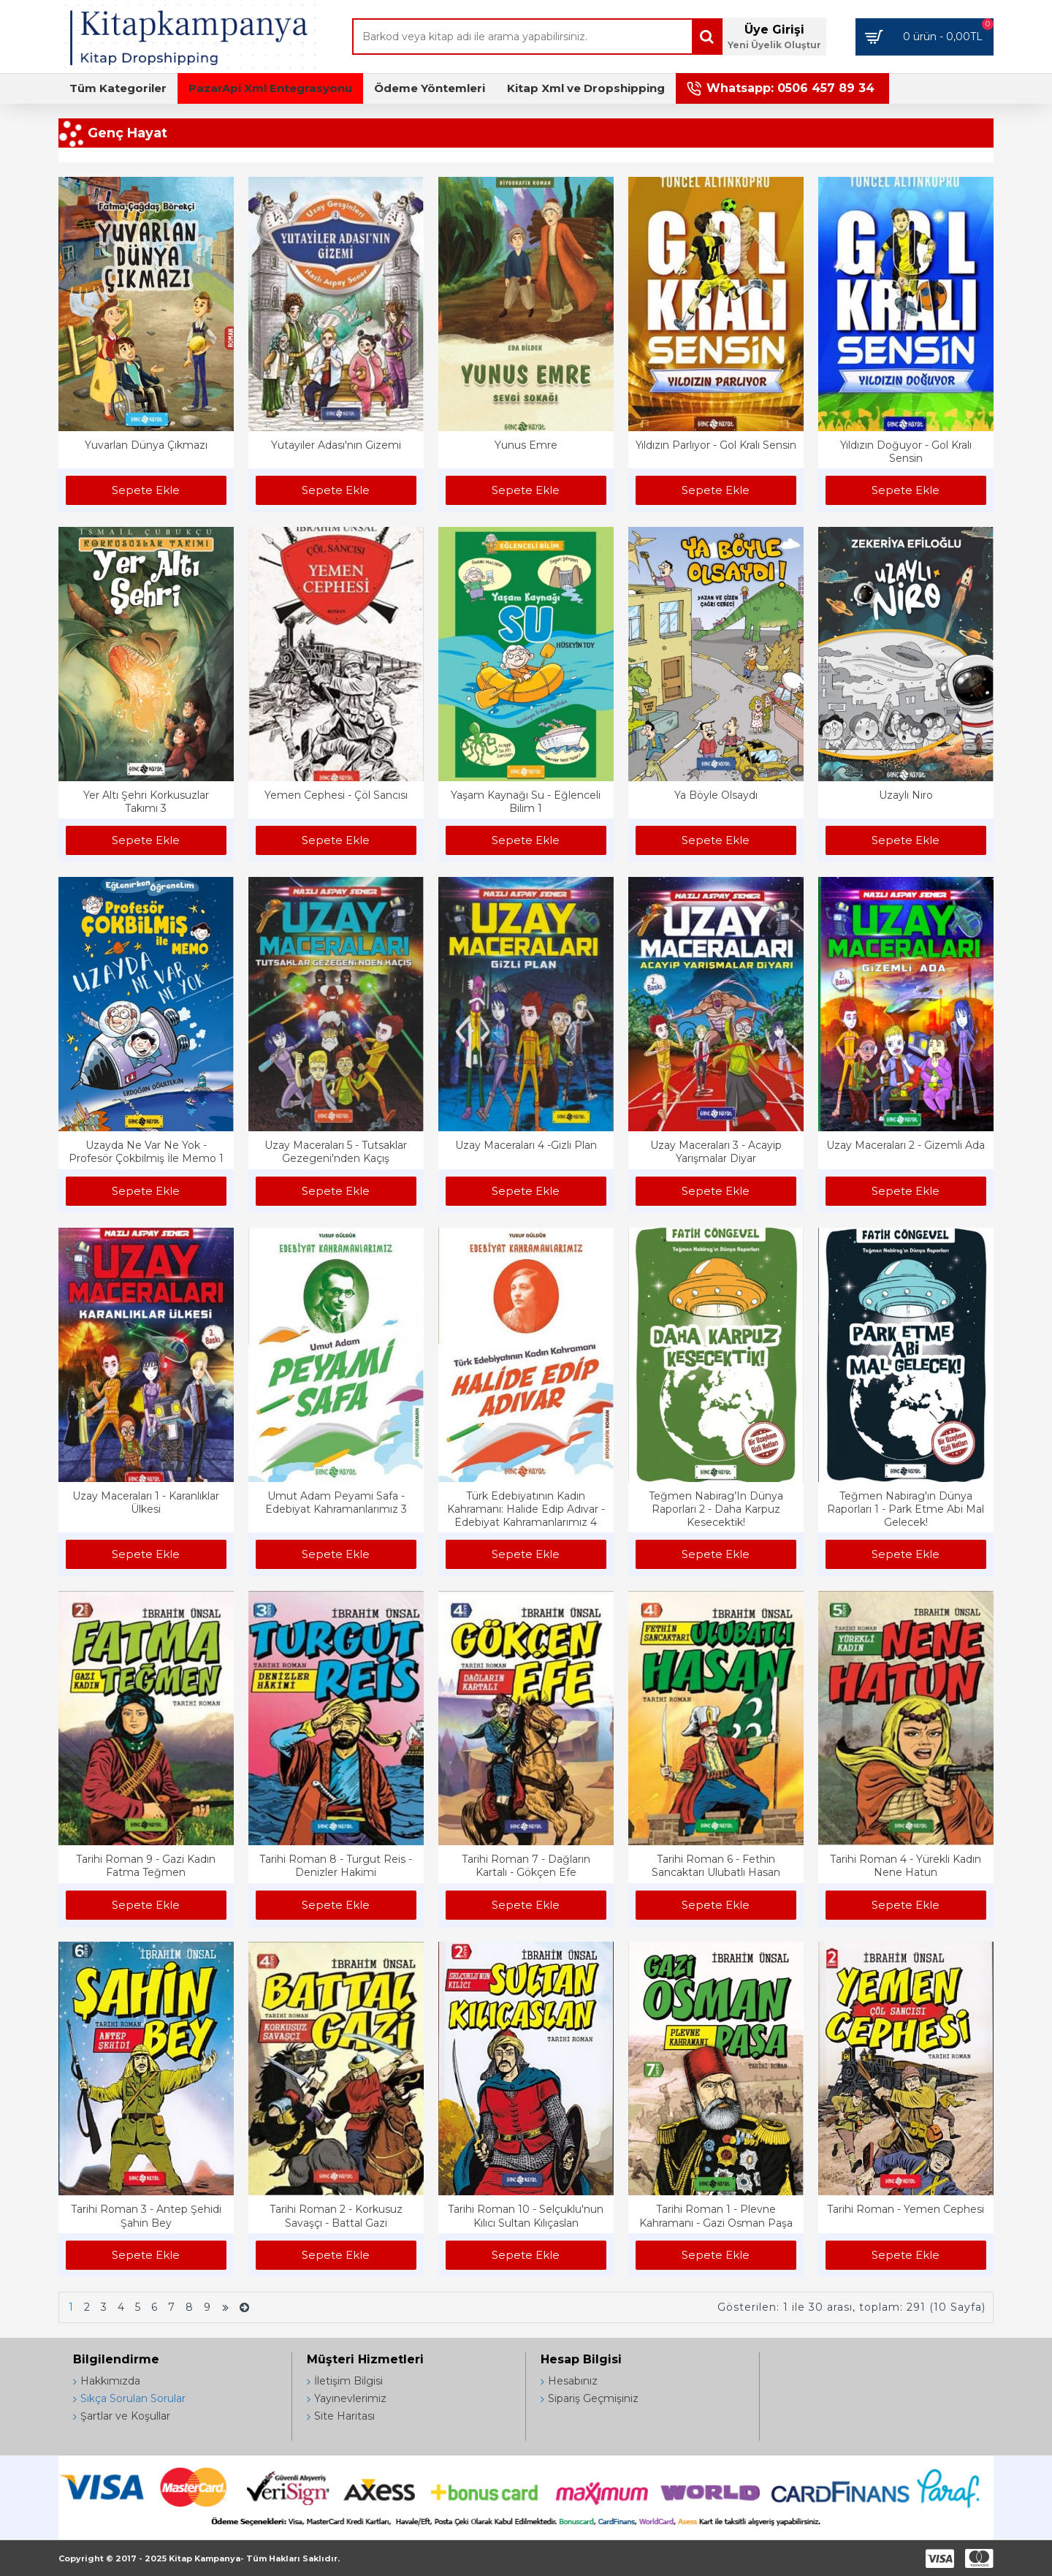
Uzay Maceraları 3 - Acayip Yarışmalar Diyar (716, 1152)
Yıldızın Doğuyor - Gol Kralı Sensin (906, 451)
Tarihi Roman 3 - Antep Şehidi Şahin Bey (146, 2216)
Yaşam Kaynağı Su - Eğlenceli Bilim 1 (526, 802)
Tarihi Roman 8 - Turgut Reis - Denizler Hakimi (335, 1866)
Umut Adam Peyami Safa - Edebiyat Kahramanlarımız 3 (336, 1502)
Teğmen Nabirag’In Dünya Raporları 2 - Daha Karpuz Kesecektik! (716, 1509)
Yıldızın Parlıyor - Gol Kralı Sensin (716, 445)
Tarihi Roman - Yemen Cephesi (905, 2209)
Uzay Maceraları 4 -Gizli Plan (526, 1145)
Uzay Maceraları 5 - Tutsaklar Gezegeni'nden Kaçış (335, 1152)
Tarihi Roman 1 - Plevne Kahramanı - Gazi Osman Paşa (716, 2216)
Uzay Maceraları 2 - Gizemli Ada (905, 1145)
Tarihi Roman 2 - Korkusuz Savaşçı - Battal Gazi (336, 2216)
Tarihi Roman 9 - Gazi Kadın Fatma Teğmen (146, 1866)
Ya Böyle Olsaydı (716, 795)
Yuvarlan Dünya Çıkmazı (146, 445)
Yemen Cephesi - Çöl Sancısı (336, 795)
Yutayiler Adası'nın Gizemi (336, 445)
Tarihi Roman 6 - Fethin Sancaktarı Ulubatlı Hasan (716, 1866)
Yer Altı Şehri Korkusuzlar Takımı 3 (146, 802)
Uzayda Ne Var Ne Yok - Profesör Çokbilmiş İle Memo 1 (146, 1152)
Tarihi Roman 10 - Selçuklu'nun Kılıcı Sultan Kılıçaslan (525, 2216)
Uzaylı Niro (906, 795)
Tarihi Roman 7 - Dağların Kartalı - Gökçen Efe (526, 1866)
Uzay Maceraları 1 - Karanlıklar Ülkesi (145, 1502)
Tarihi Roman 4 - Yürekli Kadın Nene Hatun (905, 1866)
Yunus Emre (526, 445)
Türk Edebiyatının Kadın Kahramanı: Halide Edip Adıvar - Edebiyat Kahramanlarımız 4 (526, 1509)
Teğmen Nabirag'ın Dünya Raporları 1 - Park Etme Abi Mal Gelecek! (905, 1509)
